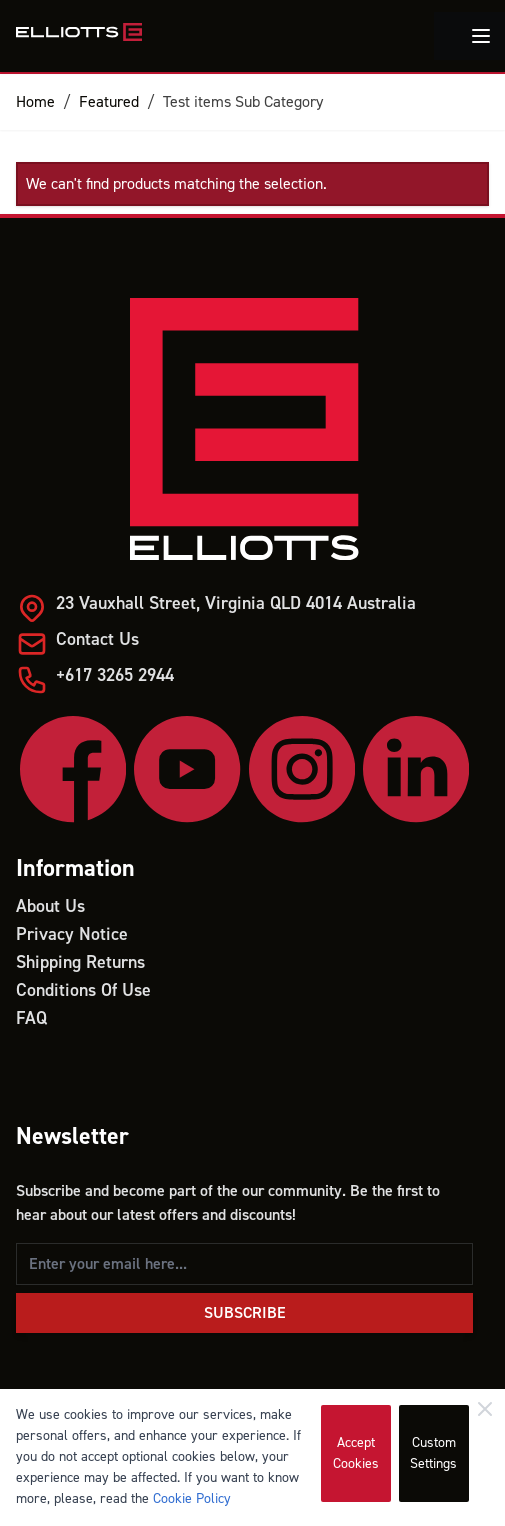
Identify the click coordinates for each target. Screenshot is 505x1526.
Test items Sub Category (243, 102)
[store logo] (79, 32)
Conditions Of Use (83, 990)
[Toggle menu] (481, 36)
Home (35, 102)
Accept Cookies (356, 1453)
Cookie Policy (192, 1499)
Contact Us (97, 639)
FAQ (31, 1018)
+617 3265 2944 (115, 675)
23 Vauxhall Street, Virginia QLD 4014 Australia (236, 603)
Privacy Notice (72, 934)
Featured (109, 102)
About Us (50, 906)
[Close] (485, 1409)
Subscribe (245, 1313)
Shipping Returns (80, 962)
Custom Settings (433, 1453)
